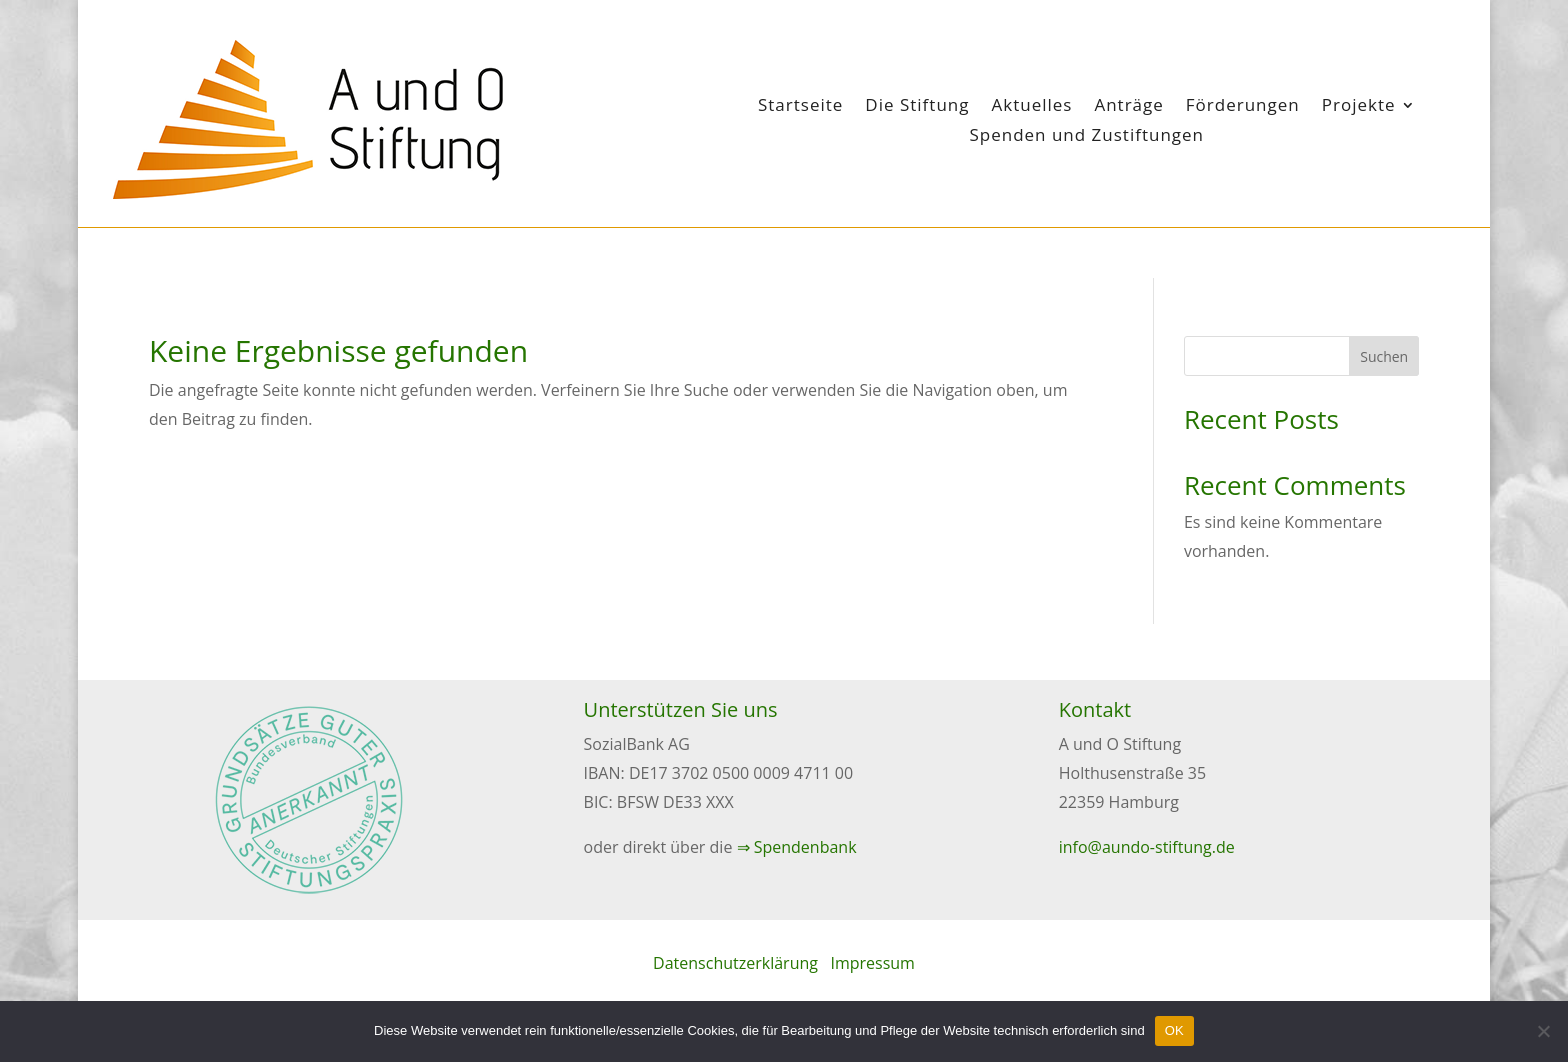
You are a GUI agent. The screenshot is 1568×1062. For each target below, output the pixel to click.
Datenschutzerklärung (735, 963)
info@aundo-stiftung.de (1147, 847)
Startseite (800, 107)
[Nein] (1543, 1031)
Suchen (1384, 356)
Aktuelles (1031, 107)
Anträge (1128, 107)
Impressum (872, 963)
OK (1174, 1030)
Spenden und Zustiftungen (1086, 137)
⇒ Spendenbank (797, 847)
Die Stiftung (917, 107)
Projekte (1359, 107)
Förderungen (1243, 107)
